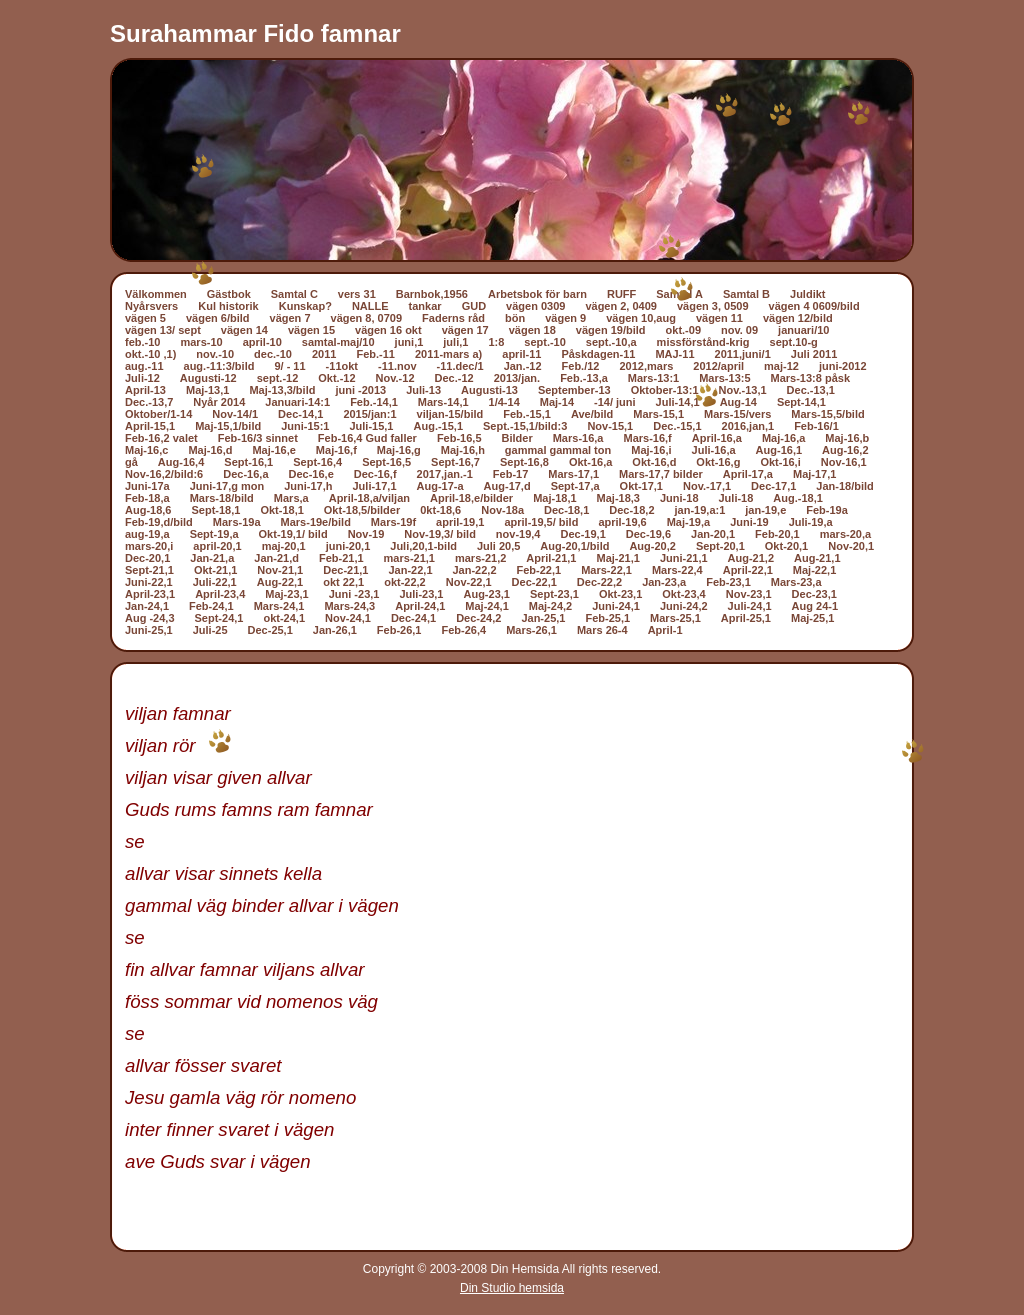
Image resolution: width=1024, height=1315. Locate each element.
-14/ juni (615, 402)
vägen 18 (532, 330)
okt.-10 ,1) (150, 354)
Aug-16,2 (845, 450)
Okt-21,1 (215, 570)
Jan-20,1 (713, 534)
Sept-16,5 (386, 462)
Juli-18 (736, 498)
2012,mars (646, 366)
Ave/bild (592, 414)
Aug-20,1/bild (574, 546)
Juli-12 (142, 378)
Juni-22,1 (149, 582)
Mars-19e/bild (316, 522)
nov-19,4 (518, 534)
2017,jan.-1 (445, 474)
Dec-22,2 (599, 582)
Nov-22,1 (469, 582)
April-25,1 (746, 618)
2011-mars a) (448, 354)
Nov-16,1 (844, 462)
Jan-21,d (276, 558)
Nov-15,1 (610, 426)
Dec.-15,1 (677, 426)
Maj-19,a (688, 522)
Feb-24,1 (211, 606)
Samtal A (679, 294)
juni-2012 (843, 366)
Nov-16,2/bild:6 (164, 474)
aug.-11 (144, 366)
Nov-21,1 (280, 570)
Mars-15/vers (737, 414)
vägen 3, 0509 (713, 306)
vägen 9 (565, 318)
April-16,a (717, 438)
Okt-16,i (780, 462)
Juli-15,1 (371, 426)
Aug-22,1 (280, 582)
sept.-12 (278, 378)
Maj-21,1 (617, 558)
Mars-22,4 (677, 570)
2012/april (718, 366)
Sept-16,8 (524, 462)
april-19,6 (622, 522)
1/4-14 (504, 402)
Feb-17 (510, 474)
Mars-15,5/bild (827, 414)
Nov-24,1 (348, 618)
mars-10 (201, 342)
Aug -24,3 (150, 618)
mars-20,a (845, 534)
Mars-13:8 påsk (811, 378)
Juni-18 (679, 498)
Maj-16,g (399, 450)
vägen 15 (311, 330)
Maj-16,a (783, 438)
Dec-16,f (375, 474)
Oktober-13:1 (665, 390)
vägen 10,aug (641, 318)
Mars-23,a (796, 582)
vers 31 (357, 294)
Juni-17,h (308, 486)
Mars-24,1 (279, 606)
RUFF (621, 294)
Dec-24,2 (478, 618)
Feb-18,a (147, 498)
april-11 (521, 354)
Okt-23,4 (683, 594)
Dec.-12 (454, 378)
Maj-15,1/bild (228, 426)
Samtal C (294, 294)
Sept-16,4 (317, 462)
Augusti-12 (208, 378)
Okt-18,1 (281, 510)
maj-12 (781, 366)
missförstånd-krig (703, 342)
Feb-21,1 (341, 558)
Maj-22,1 (814, 570)
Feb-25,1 (607, 618)
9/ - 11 (289, 366)
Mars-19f (393, 522)
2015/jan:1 (369, 414)
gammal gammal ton (558, 450)
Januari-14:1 (297, 402)
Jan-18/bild (844, 486)
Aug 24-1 (815, 606)
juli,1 (455, 342)
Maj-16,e (273, 450)
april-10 (262, 342)
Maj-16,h (463, 450)
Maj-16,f (336, 450)
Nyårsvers (151, 306)
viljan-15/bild (450, 414)
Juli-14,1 (678, 402)
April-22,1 (748, 570)
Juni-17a (147, 486)
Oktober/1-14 (158, 414)
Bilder (517, 438)
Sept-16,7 (455, 462)
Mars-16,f (647, 438)
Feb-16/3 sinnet (258, 438)
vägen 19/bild (611, 330)
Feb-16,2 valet (161, 438)
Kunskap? (305, 306)
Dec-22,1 (534, 582)
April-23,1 (150, 594)
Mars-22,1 (606, 570)
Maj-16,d (210, 450)
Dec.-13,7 (149, 402)
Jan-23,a (664, 582)
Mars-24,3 (349, 606)
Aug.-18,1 (798, 498)
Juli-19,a (811, 522)
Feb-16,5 (459, 438)
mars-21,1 (409, 558)
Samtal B (746, 294)
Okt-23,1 (620, 594)
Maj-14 (557, 402)
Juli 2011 (814, 354)
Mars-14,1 (443, 402)
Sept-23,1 (554, 594)
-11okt (342, 366)
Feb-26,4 (463, 630)
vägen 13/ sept (163, 330)
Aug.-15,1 (439, 426)
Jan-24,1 (147, 606)
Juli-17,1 (375, 486)
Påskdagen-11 (598, 354)
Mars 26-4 (602, 630)
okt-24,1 (284, 618)
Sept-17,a (575, 486)
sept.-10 (545, 342)
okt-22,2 (405, 582)
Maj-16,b (847, 438)
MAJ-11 (674, 354)
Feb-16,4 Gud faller (367, 438)
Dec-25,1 (270, 630)
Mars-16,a (578, 438)
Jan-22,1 (410, 570)
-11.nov (397, 366)
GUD (474, 306)
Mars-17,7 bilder (661, 474)
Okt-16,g (718, 462)
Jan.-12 (523, 366)
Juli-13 (423, 390)
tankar (425, 306)
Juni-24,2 (684, 606)
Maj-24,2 (550, 606)
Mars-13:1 (653, 378)
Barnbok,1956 (432, 294)
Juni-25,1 (149, 630)
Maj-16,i (651, 450)
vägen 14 (244, 330)
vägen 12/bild (798, 318)
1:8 (496, 342)
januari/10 (803, 330)
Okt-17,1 (641, 486)
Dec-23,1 (814, 594)
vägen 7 (290, 318)
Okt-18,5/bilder (362, 510)
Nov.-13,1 (743, 390)
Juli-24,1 (750, 606)
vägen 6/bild (218, 318)
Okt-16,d (654, 462)
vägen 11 (719, 318)
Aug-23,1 (486, 594)
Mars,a (291, 498)
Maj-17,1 (814, 474)
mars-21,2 (480, 558)
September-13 (574, 390)
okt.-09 (683, 330)
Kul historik (228, 306)
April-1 (665, 630)
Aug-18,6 (148, 510)
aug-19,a (147, 534)
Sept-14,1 (801, 402)
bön (515, 318)
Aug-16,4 (181, 462)
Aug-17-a (440, 486)
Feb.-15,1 (527, 414)
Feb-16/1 (816, 426)
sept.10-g (794, 342)
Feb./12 (581, 366)
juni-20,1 (348, 546)
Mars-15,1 (658, 414)
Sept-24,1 (219, 618)
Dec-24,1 (413, 618)
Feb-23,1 (728, 582)
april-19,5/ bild (541, 522)
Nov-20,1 (851, 546)
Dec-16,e (311, 474)
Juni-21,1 (684, 558)
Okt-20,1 (786, 546)
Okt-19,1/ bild (293, 534)
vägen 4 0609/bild (814, 306)
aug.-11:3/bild (219, 366)
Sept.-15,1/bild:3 (525, 426)
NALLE (370, 306)
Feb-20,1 (777, 534)
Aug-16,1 (779, 450)
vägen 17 (465, 330)
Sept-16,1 (248, 462)
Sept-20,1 (720, 546)
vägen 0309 (535, 306)
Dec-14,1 (300, 414)
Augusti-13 (489, 390)
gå (131, 462)
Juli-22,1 (215, 582)
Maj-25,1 (812, 618)
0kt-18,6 (440, 510)
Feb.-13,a (584, 378)
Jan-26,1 (335, 630)
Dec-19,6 (648, 534)
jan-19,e (765, 510)
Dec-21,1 (345, 570)
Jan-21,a (212, 558)
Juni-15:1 (305, 426)
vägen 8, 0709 (367, 318)
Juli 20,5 (498, 546)
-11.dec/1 (460, 366)
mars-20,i (149, 546)
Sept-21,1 (149, 570)
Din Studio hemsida (512, 1288)
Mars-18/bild (222, 498)
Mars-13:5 (724, 378)
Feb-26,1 (399, 630)
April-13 (145, 390)
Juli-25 (210, 630)
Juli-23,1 (421, 594)
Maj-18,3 (618, 498)
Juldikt (807, 294)
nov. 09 (739, 330)
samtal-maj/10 (338, 342)
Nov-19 (366, 534)
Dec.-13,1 (811, 390)
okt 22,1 (343, 582)
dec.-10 (273, 354)
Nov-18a (502, 510)
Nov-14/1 (235, 414)
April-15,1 (150, 426)
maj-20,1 (284, 546)
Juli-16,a (714, 450)
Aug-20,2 (652, 546)
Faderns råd (453, 318)
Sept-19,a (214, 534)
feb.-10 (142, 342)
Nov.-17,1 (707, 486)
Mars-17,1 (573, 474)
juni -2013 (360, 390)
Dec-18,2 (631, 510)
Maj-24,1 (486, 606)
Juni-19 (749, 522)
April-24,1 (420, 606)
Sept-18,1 (215, 510)
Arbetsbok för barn (537, 294)
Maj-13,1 (207, 390)
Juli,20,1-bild (423, 546)
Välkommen (156, 294)
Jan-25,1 (543, 618)
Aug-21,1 (817, 558)
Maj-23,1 (286, 594)
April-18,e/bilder (471, 498)
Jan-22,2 (475, 570)
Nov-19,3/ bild (440, 534)
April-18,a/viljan (369, 498)
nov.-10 (215, 354)
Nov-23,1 (749, 594)
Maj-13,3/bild (282, 390)
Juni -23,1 (354, 594)
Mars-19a (237, 522)
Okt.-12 (336, 378)
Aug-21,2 (751, 558)
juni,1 (409, 342)
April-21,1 (551, 558)
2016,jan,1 (748, 426)
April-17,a (748, 474)
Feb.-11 (375, 354)
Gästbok (229, 294)
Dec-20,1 (147, 558)
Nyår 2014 (219, 402)
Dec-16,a (245, 474)
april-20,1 (217, 546)
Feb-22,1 (539, 570)
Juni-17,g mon (227, 486)
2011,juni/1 (743, 354)
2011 (324, 354)
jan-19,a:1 (700, 510)
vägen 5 (145, 318)
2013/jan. (517, 378)
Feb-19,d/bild (159, 522)
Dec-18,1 (566, 510)
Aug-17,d (507, 486)
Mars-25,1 (675, 618)
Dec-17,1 (773, 486)
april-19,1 (460, 522)
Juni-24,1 (616, 606)
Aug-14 (738, 402)
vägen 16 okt (388, 330)
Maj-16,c (146, 450)
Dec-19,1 (583, 534)
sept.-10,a (611, 342)
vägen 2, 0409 (621, 306)
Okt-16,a (590, 462)
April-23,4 (220, 594)
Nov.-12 (395, 378)
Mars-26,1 (531, 630)
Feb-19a (827, 510)
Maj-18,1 (554, 498)
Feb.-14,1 (374, 402)
